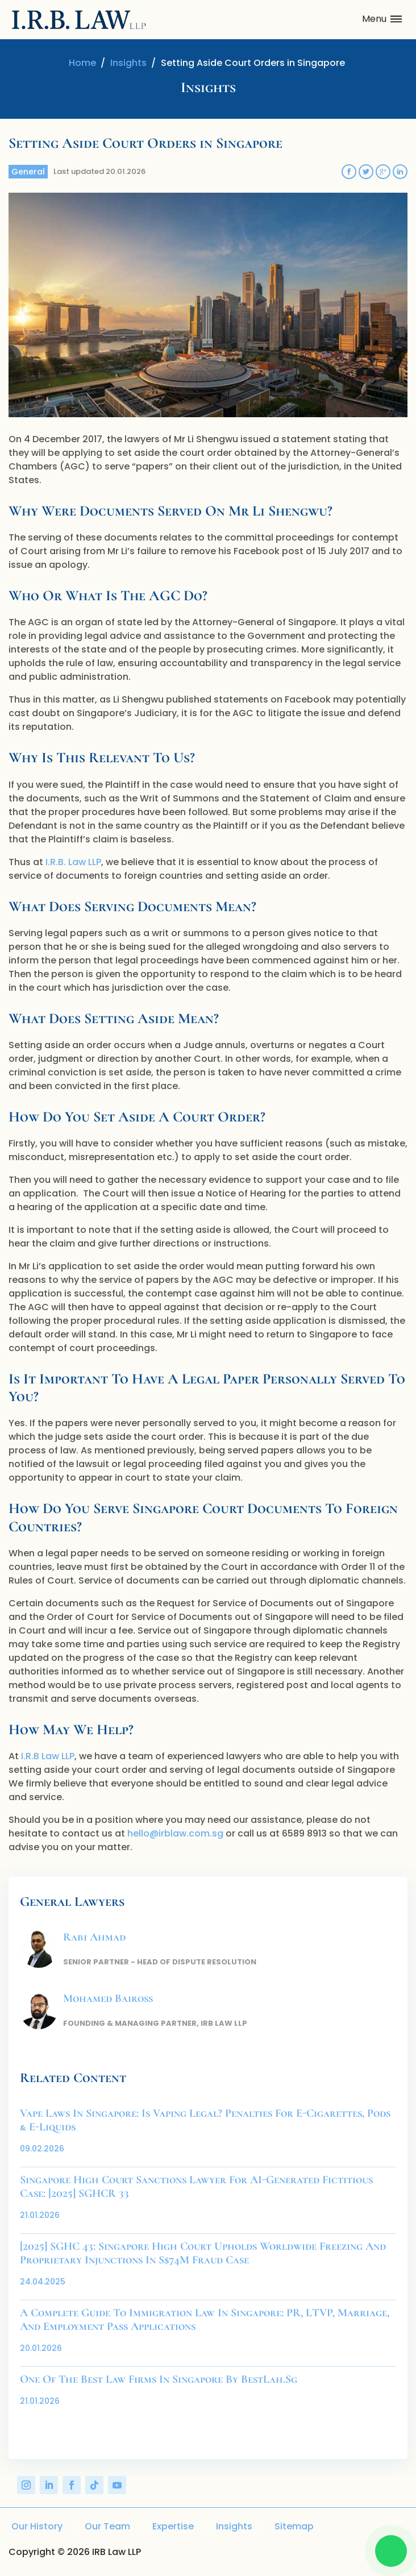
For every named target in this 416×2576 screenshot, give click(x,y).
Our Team (107, 2526)
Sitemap (294, 2526)
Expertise (173, 2526)
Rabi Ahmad (94, 1937)
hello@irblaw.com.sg (175, 1833)
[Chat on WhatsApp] (391, 2551)
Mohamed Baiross (108, 1998)
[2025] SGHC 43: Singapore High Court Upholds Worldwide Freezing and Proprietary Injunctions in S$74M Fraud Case (203, 2253)
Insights (128, 62)
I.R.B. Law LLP (73, 862)
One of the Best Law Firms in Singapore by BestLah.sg (158, 2379)
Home (82, 62)
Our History (37, 2526)
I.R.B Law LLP (47, 1756)
